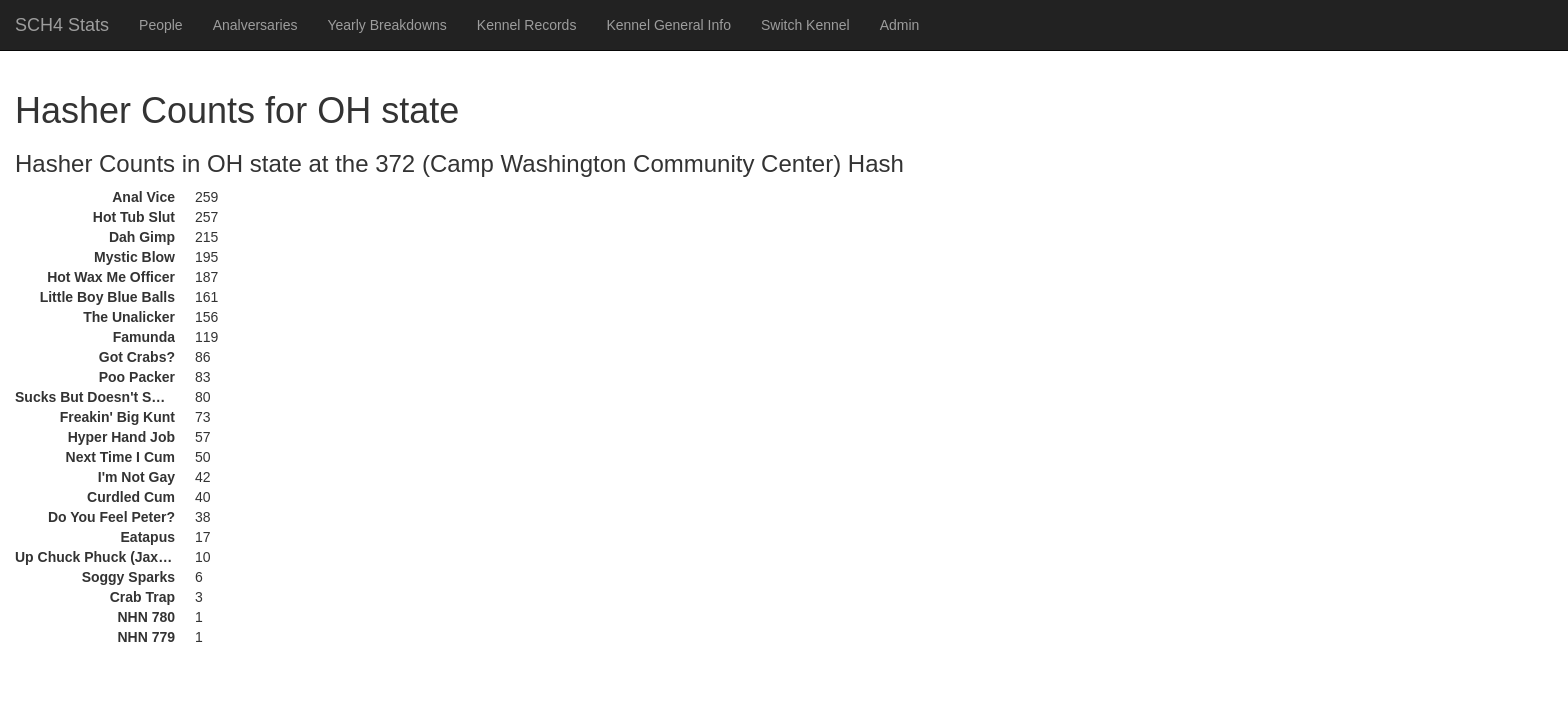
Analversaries (255, 25)
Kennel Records (527, 25)
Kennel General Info (668, 25)
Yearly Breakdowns (386, 25)
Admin (900, 25)
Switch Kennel (805, 25)
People (161, 25)
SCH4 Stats (62, 25)
